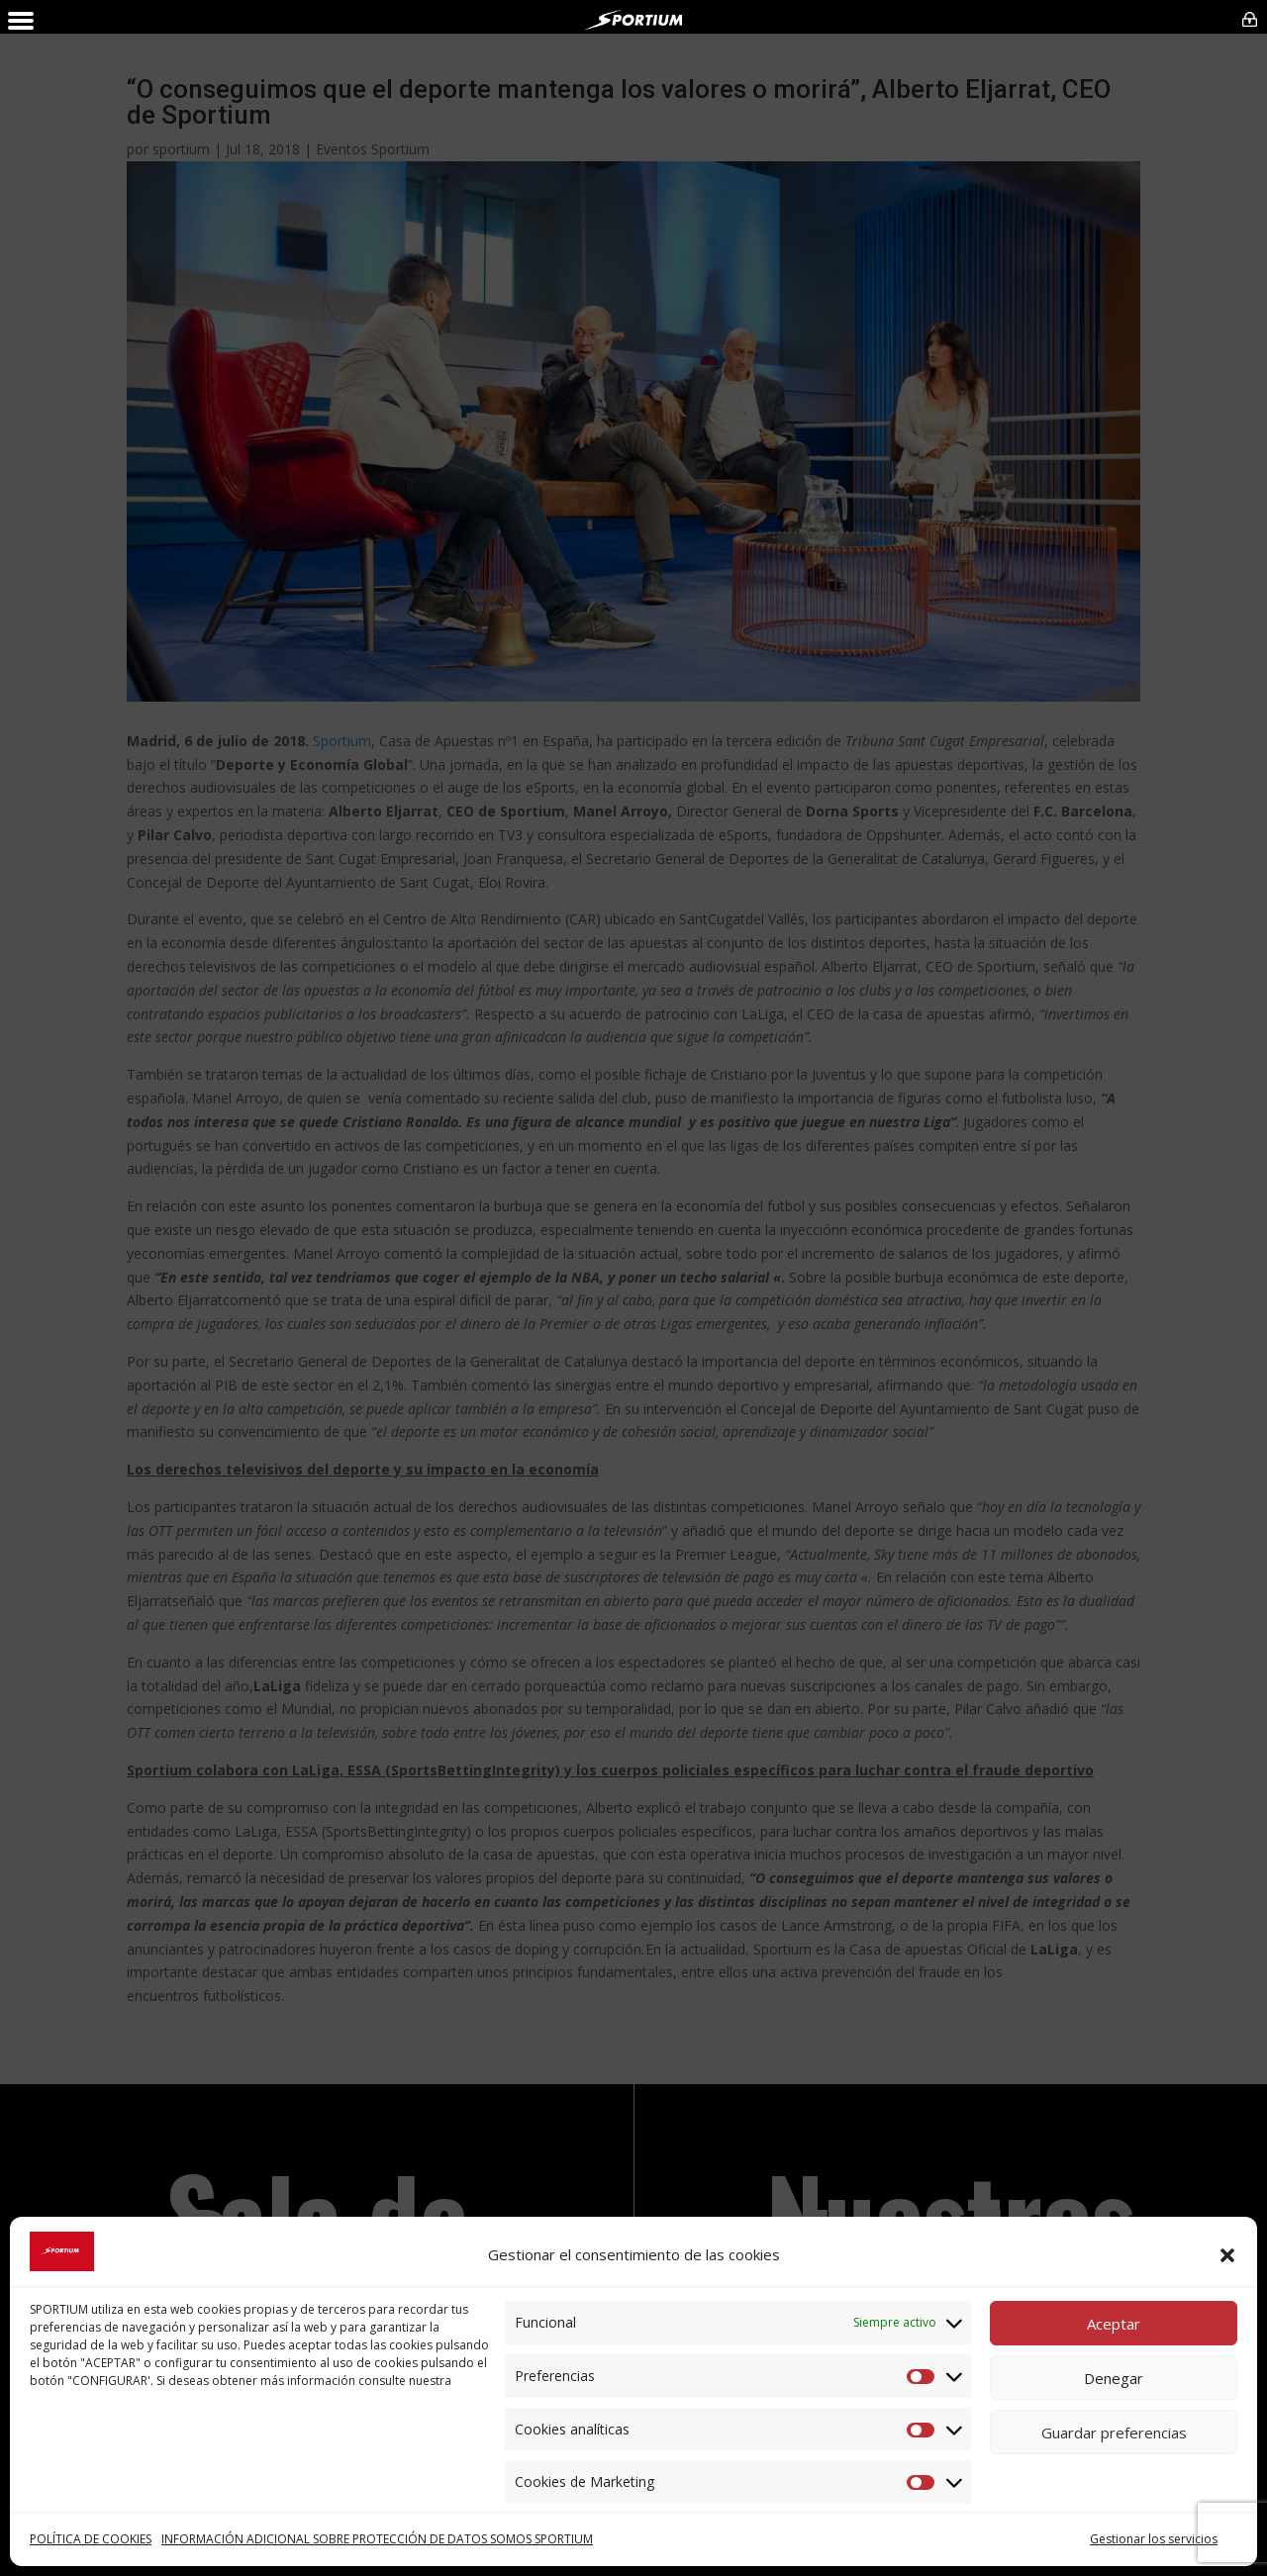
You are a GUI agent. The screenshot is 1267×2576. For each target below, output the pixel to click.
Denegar (1113, 2378)
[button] (1227, 2255)
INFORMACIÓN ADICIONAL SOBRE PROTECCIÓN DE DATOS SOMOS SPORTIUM (377, 2538)
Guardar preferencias (1114, 2432)
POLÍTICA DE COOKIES (90, 2538)
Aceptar (1113, 2324)
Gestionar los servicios (1154, 2538)
